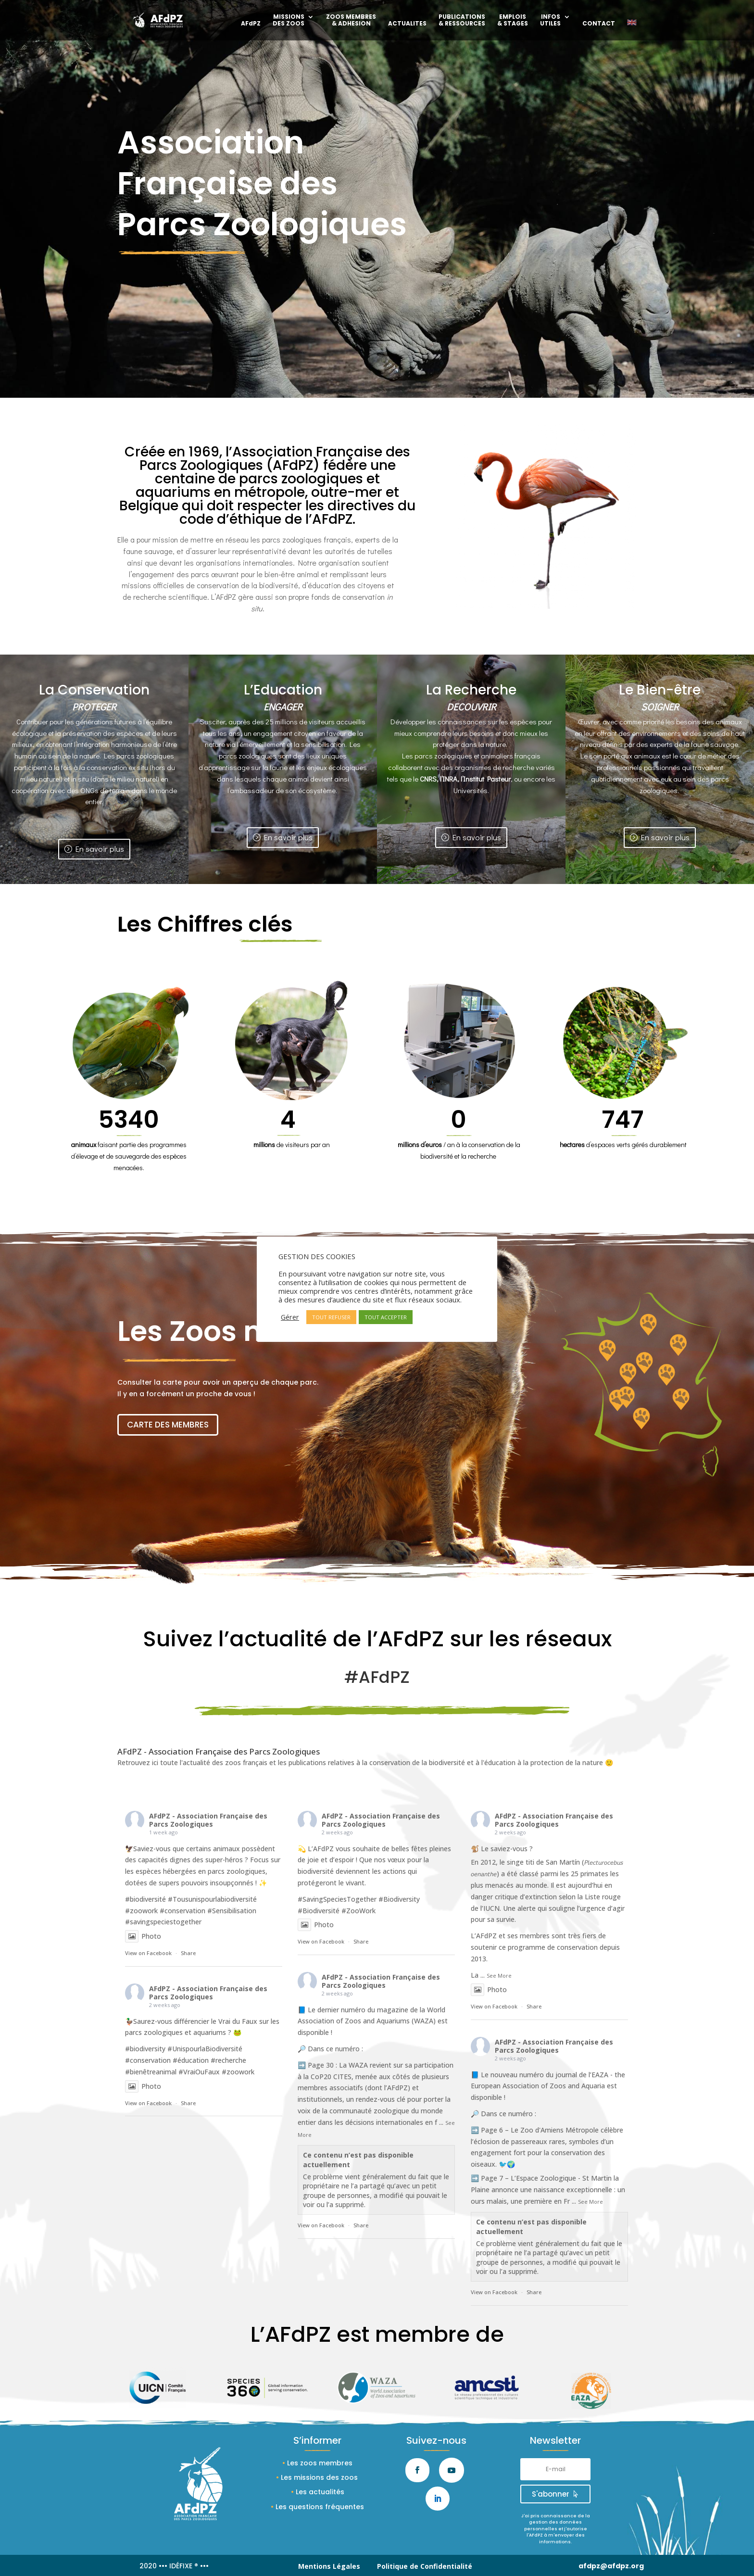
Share (188, 1953)
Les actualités (320, 2492)
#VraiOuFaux (199, 2071)
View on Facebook (148, 1953)
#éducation (191, 2060)
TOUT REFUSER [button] (331, 1317)
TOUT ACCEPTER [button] (385, 1317)
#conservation (182, 1910)
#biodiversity (145, 2048)
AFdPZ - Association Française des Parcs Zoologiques (208, 1820)
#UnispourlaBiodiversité (204, 2048)
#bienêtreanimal (150, 2071)
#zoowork (141, 1910)
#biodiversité (145, 1899)
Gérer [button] (290, 1317)
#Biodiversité (318, 1910)
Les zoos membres (319, 2463)
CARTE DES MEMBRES (168, 1424)
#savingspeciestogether (163, 1921)
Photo (143, 1936)
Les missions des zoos (319, 2477)
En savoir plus (99, 848)
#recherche (228, 2060)
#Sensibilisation (231, 1910)
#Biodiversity (399, 1899)
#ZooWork (358, 1910)
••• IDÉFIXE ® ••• (184, 2566)
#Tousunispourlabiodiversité (212, 1899)
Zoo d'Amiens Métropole (559, 2129)
